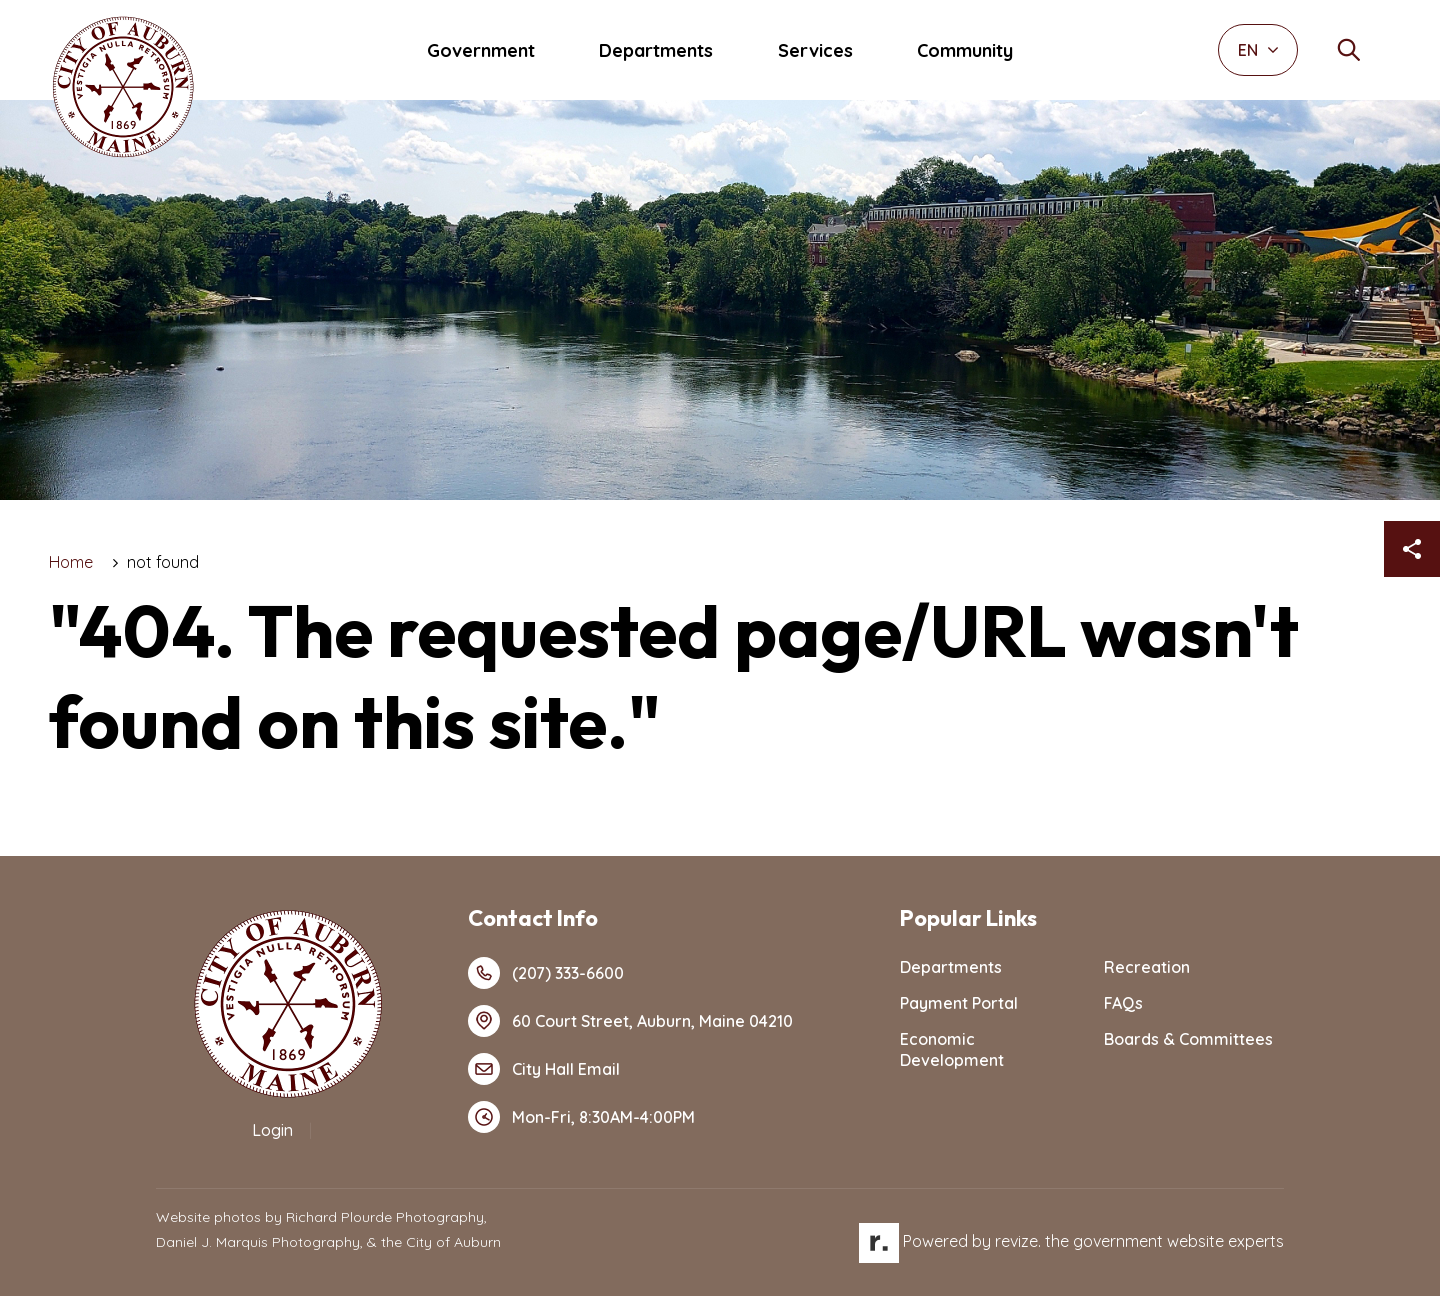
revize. (1018, 1241)
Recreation (1147, 967)
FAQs (1123, 1003)
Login (272, 1130)
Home (71, 562)
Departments (656, 50)
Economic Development (952, 1049)
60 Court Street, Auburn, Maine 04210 (630, 1021)
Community (965, 50)
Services (815, 50)
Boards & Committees (1188, 1039)
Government (481, 50)
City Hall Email (544, 1069)
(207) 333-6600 (546, 973)
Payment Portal (959, 1003)
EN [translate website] (1258, 50)
